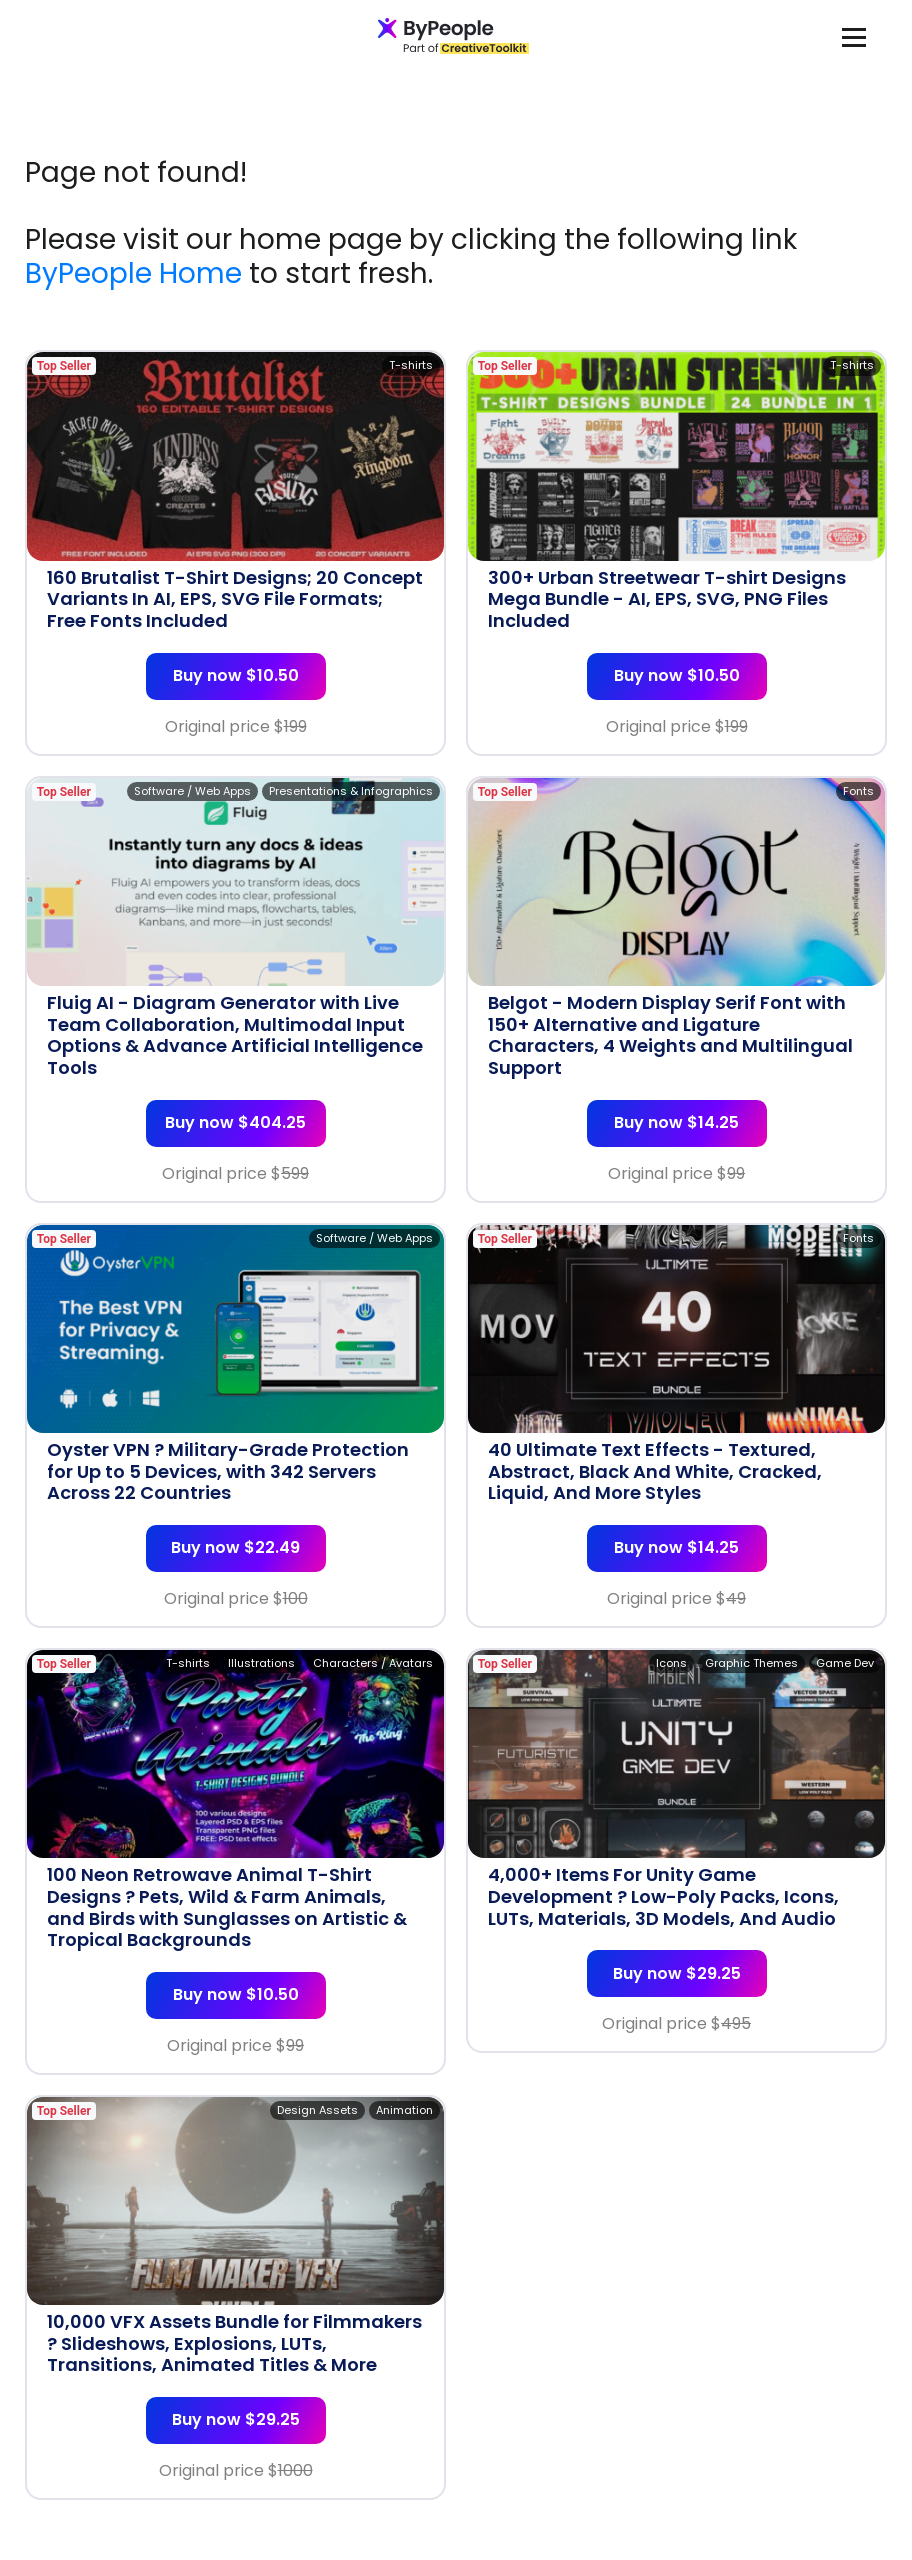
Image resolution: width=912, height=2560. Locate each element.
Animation (404, 2110)
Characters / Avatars (373, 1663)
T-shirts (411, 365)
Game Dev (845, 1663)
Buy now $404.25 (235, 1122)
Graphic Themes (751, 1663)
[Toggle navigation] (854, 36)
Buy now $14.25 (676, 1122)
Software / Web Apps (192, 791)
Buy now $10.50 (236, 675)
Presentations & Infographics (351, 791)
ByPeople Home (133, 273)
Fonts (858, 791)
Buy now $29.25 (677, 1973)
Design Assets (317, 2110)
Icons (671, 1663)
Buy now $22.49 (235, 1547)
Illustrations (261, 1663)
